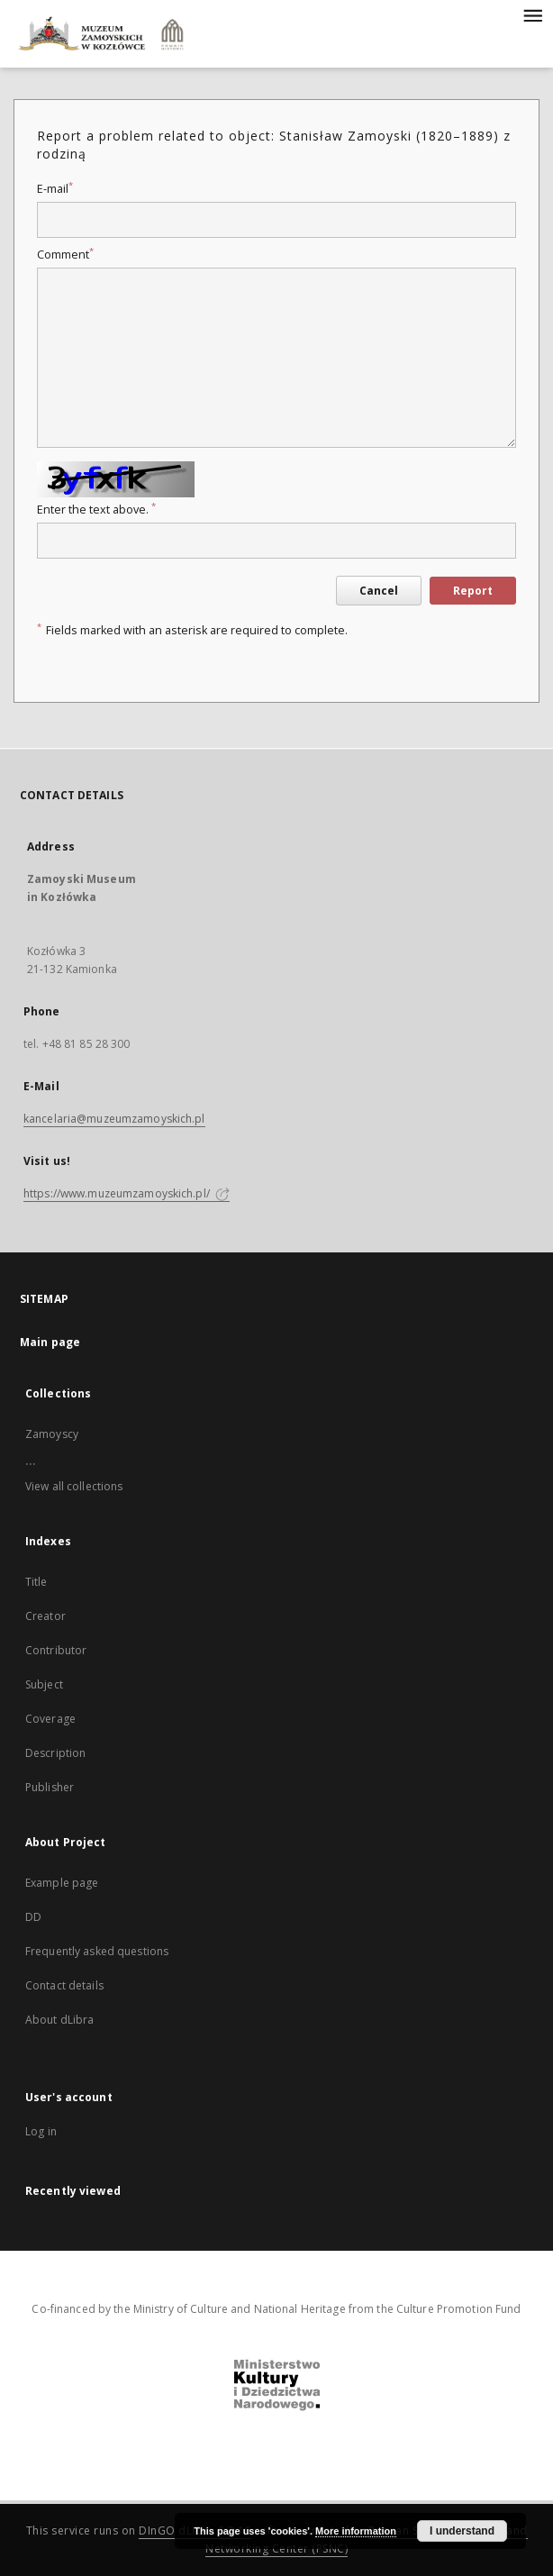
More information (355, 2531)
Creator (45, 1616)
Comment (65, 254)
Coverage (50, 1718)
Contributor (55, 1650)
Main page (50, 1342)
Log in (41, 2131)
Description (55, 1753)
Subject (44, 1684)
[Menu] (532, 14)
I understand (462, 2531)
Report (473, 590)
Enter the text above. (96, 509)
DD (33, 1917)
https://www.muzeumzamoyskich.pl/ (126, 1193)
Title (36, 1581)
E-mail (55, 188)
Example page (61, 1882)
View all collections (73, 1486)
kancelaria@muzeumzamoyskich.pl (114, 1118)
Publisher (49, 1787)
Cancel (378, 590)
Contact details (64, 1985)
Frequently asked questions (96, 1951)
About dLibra (59, 2019)
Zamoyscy (51, 1434)
